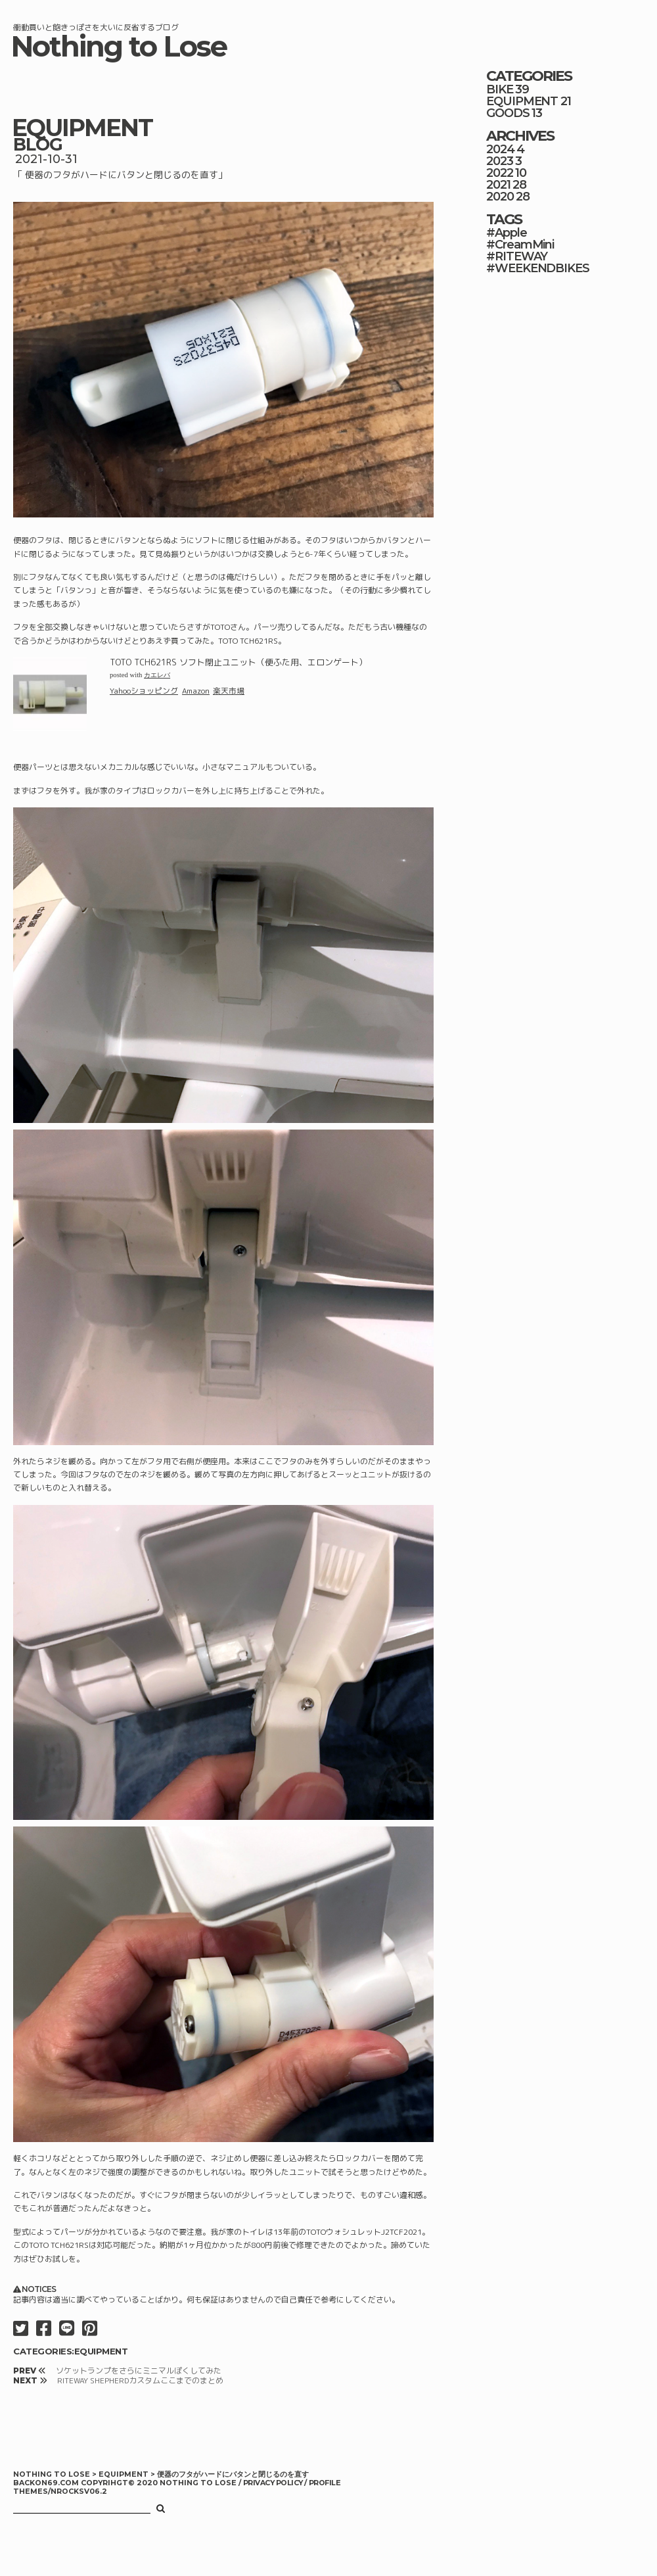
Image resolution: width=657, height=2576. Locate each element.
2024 (500, 149)
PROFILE (324, 2483)
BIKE (499, 89)
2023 (499, 161)
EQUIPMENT (82, 127)
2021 (498, 185)
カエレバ (157, 675)
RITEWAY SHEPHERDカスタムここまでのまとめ (140, 2380)
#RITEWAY (516, 256)
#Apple (506, 233)
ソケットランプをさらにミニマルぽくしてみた (138, 2370)
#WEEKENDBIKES (537, 268)
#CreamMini (520, 244)
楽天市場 (229, 690)
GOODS (508, 113)
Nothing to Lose (119, 46)
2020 (500, 196)
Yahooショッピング (144, 690)
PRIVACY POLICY (273, 2483)
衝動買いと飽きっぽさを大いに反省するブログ (96, 27)
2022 (499, 173)
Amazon (196, 690)
